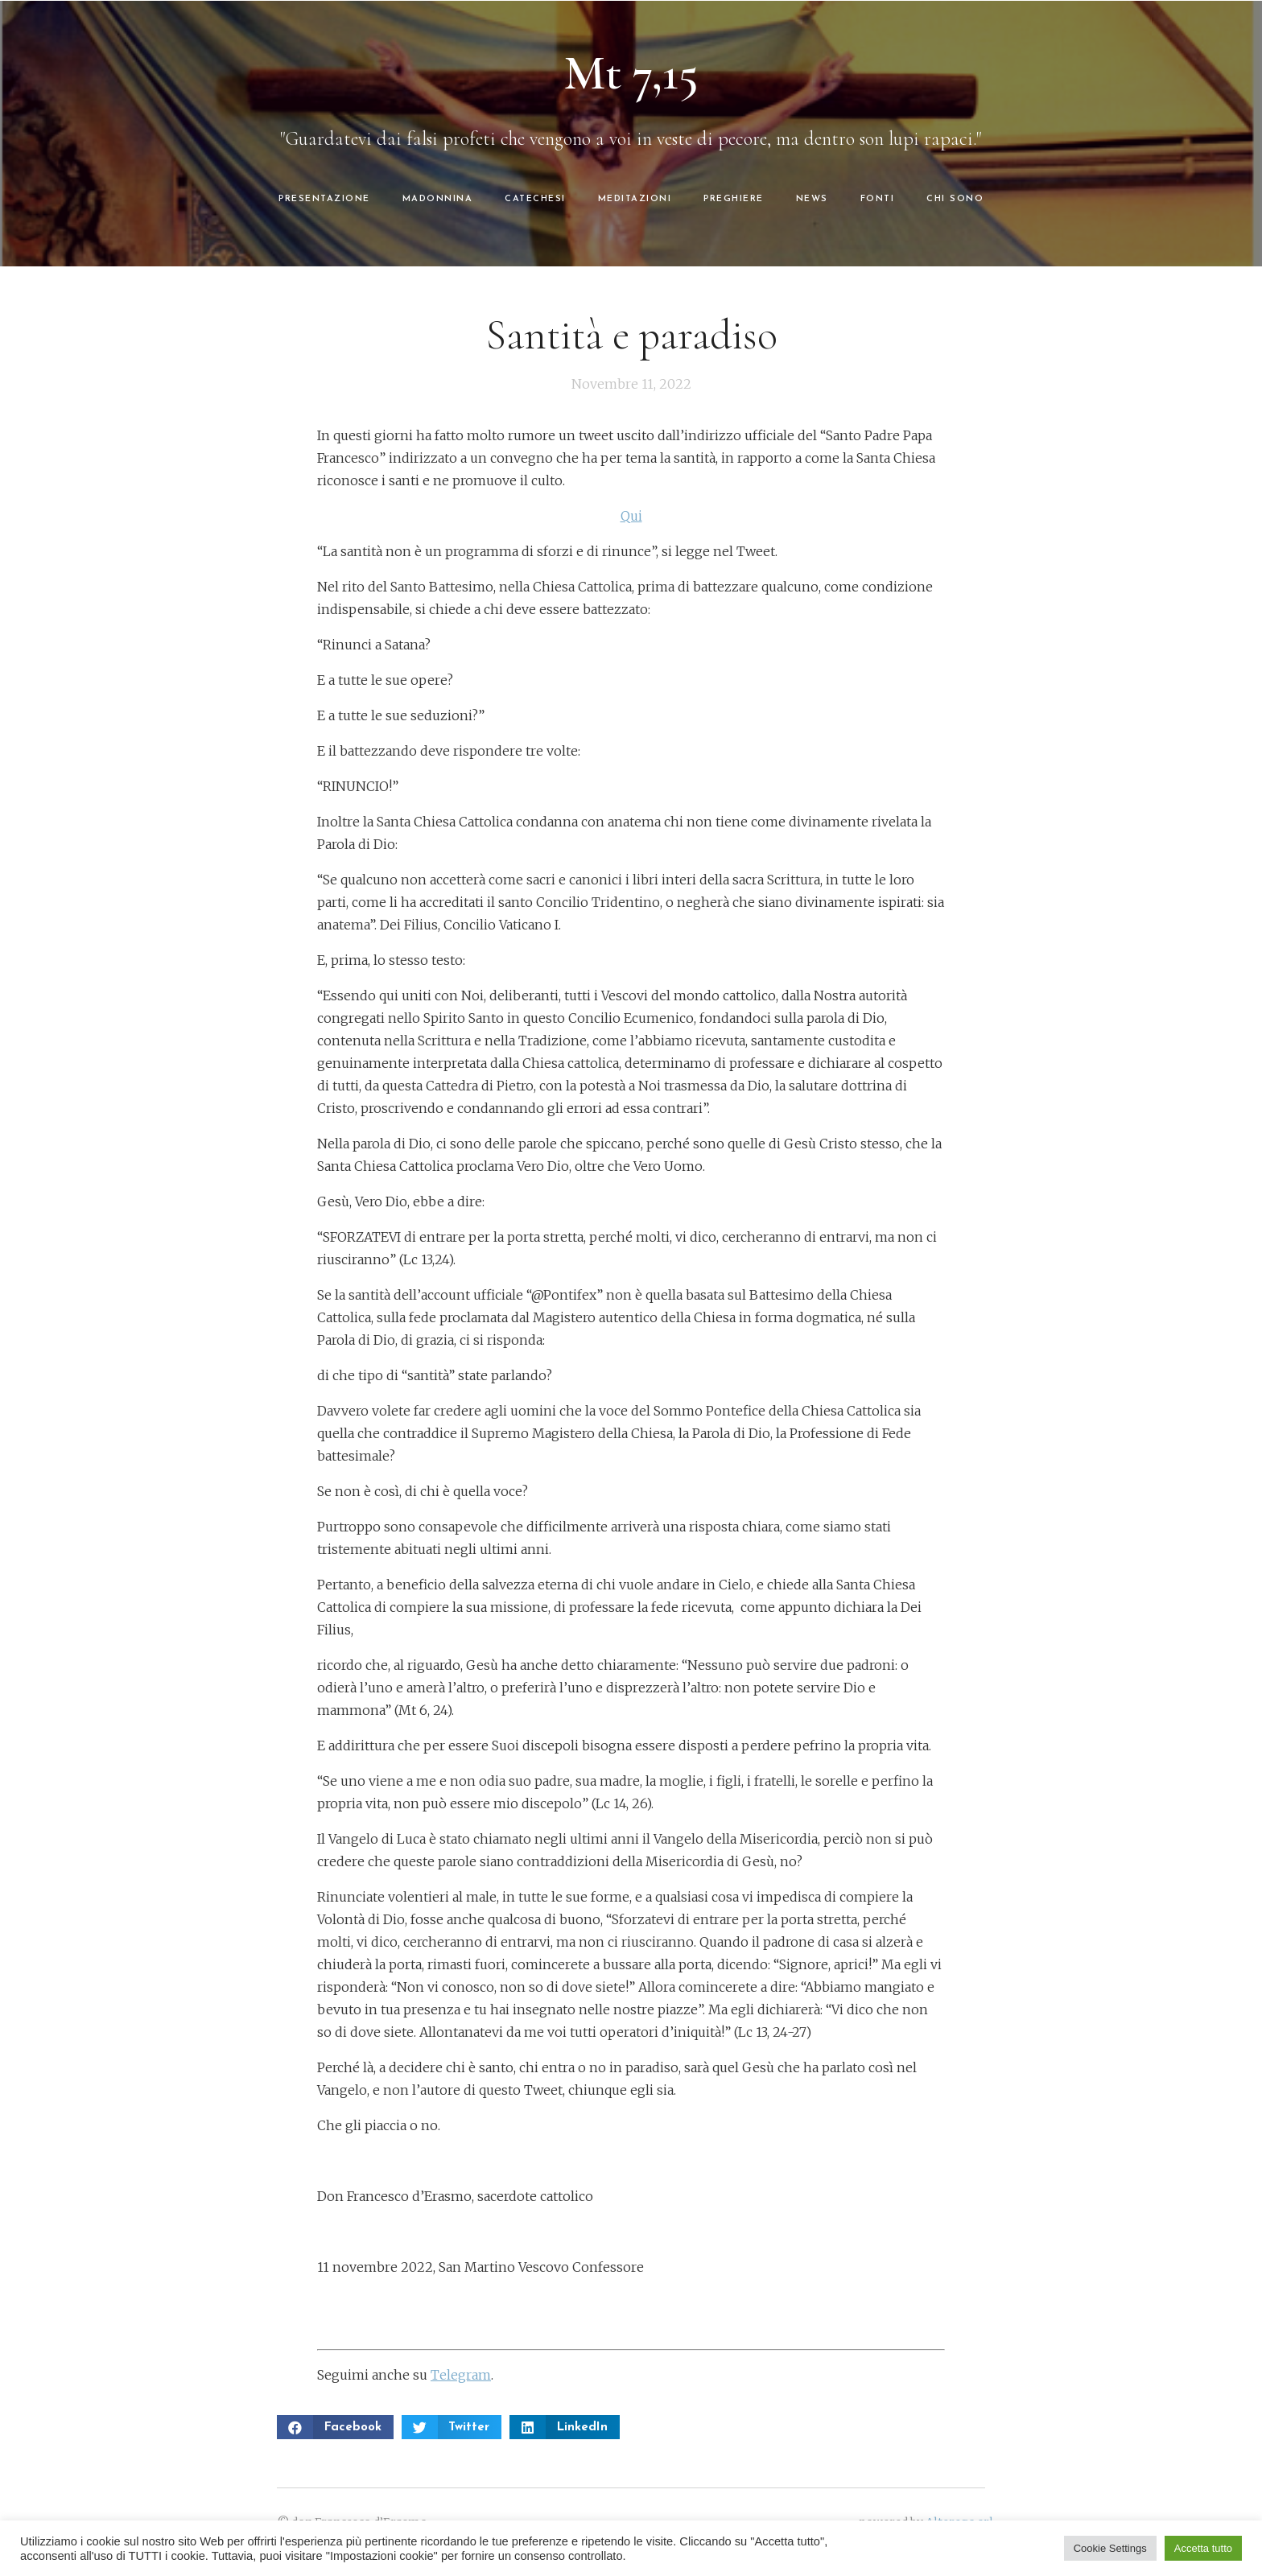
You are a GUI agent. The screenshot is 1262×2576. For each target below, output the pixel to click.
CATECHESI (535, 199)
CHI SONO (955, 199)
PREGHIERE (733, 199)
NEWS (812, 199)
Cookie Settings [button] (1110, 2548)
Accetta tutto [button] (1203, 2548)
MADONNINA (437, 199)
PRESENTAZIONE (324, 199)
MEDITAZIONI (635, 199)
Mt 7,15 (631, 73)
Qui (631, 516)
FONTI (877, 199)
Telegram (461, 2375)
